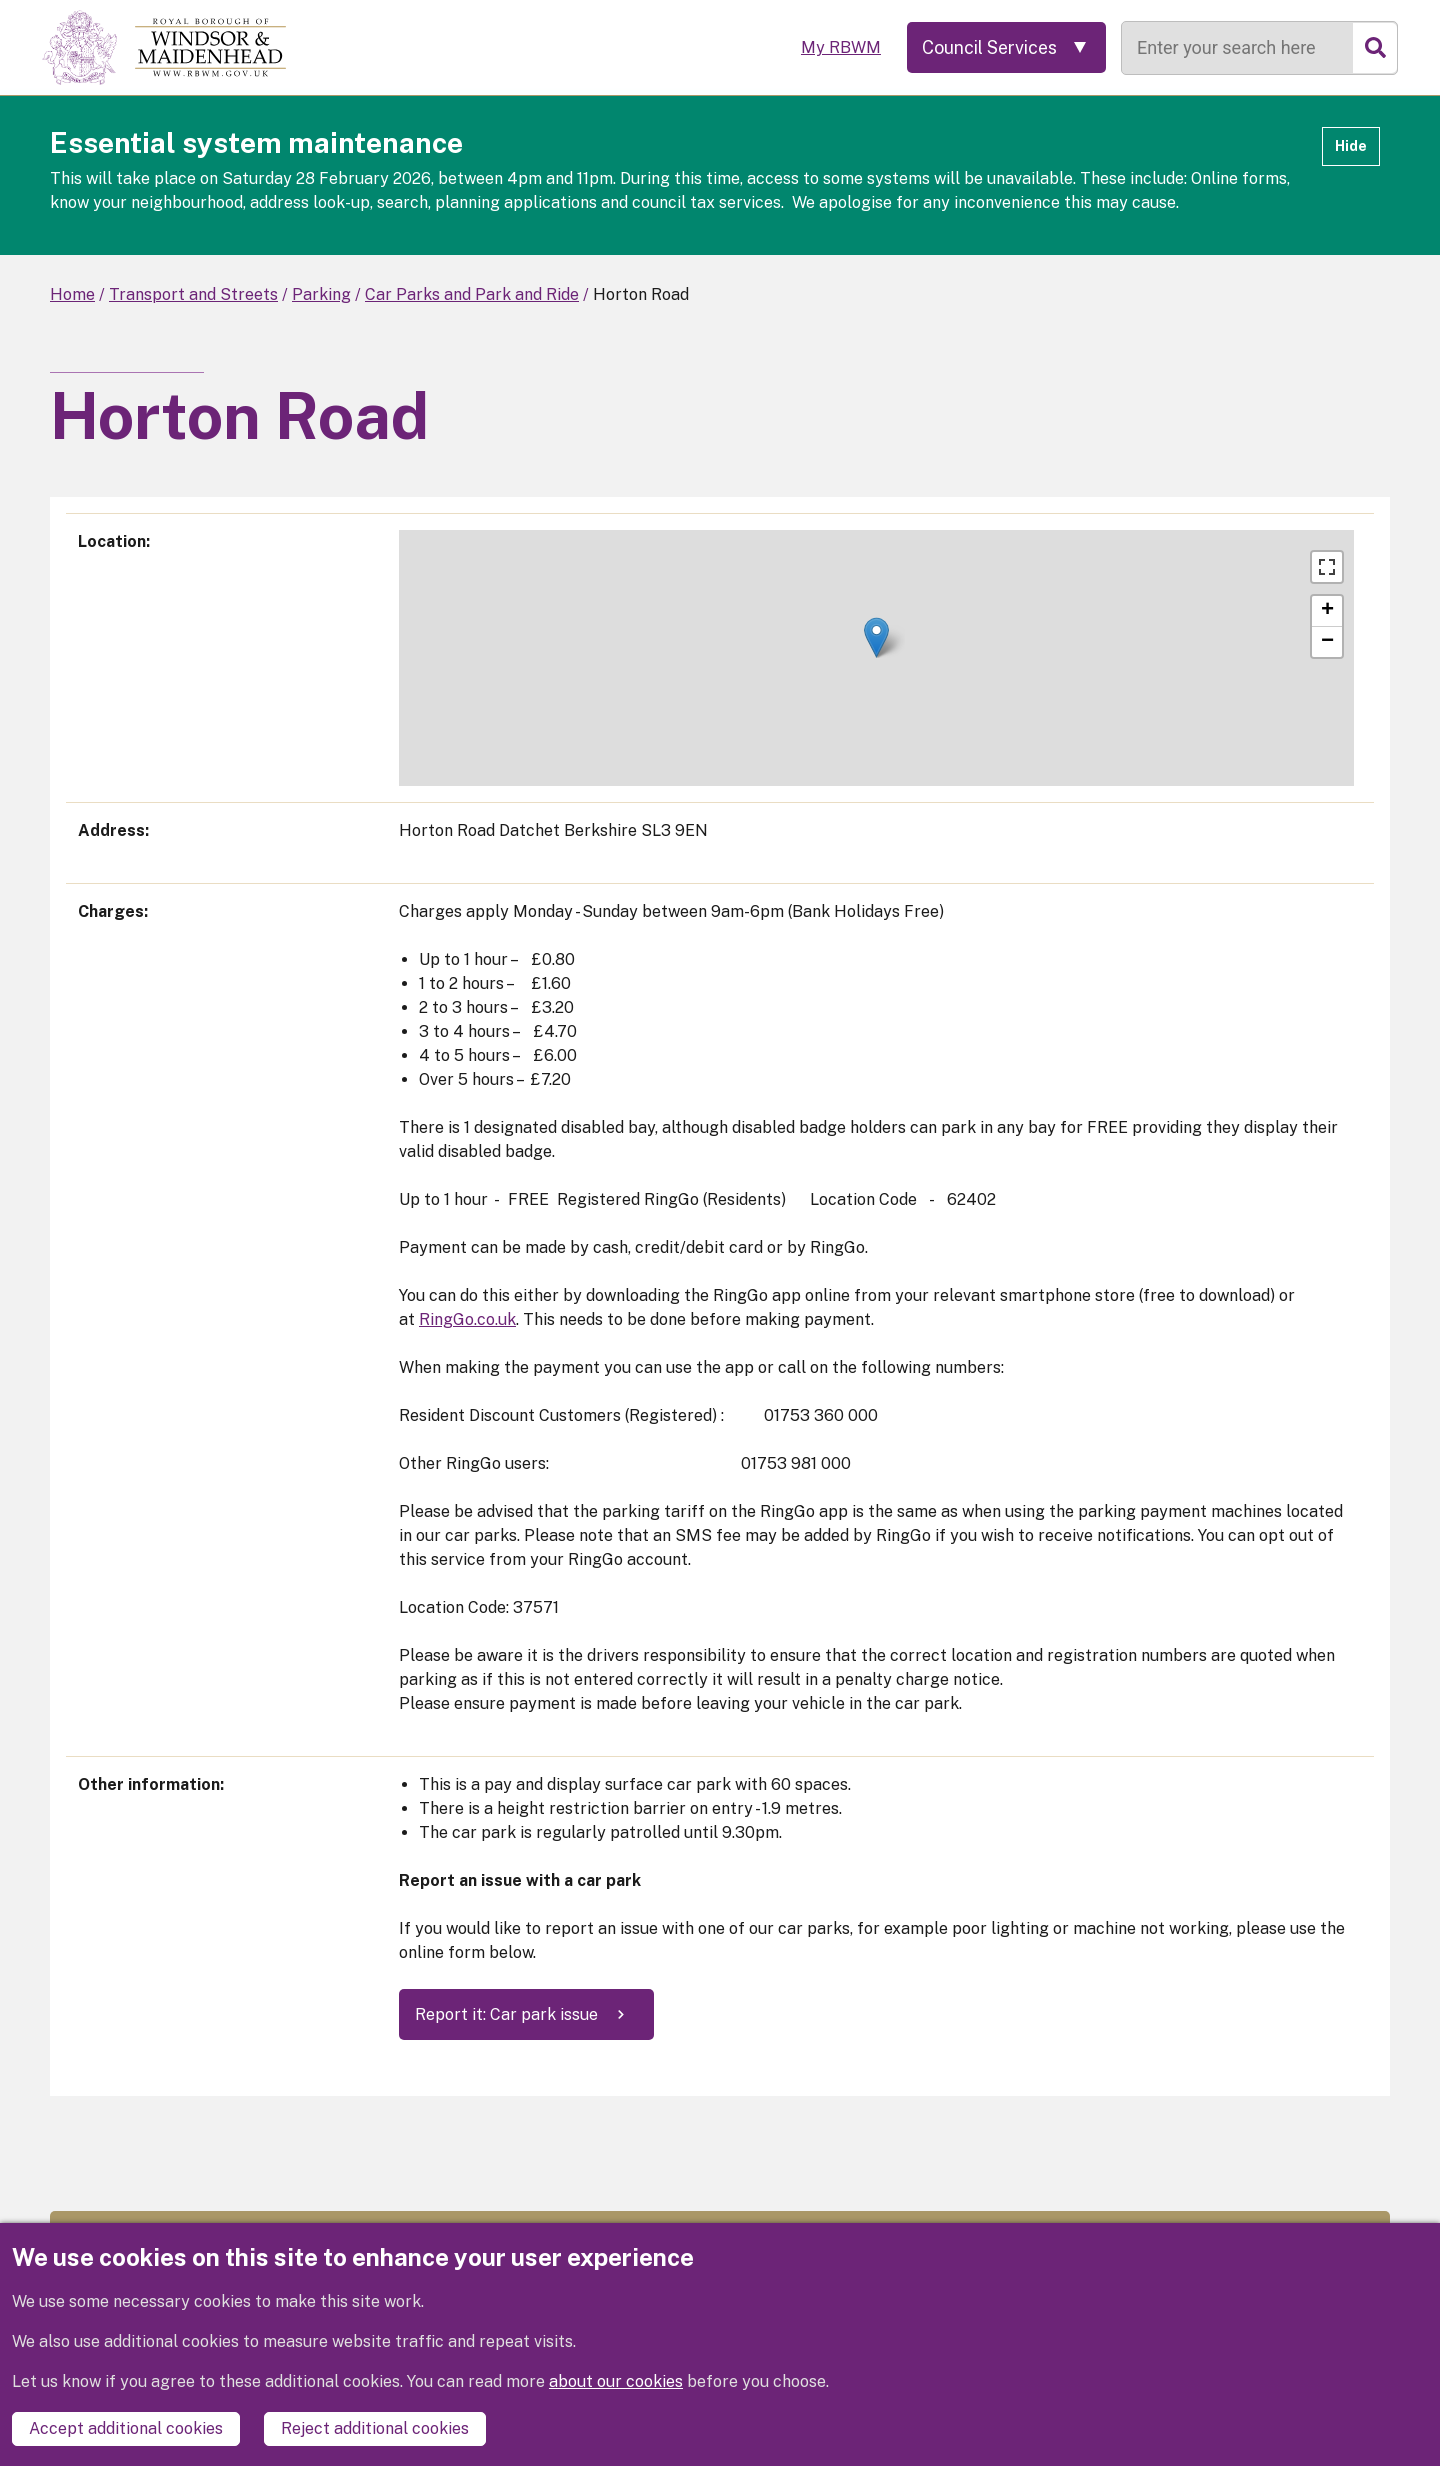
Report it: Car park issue (506, 2014)
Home (72, 294)
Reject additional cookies (375, 2428)
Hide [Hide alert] (1351, 146)
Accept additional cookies (126, 2428)
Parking (321, 294)
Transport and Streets (193, 294)
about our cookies (616, 2381)
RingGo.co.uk (467, 1319)
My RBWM (837, 47)
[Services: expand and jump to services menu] (1004, 48)
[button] (876, 637)
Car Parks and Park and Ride (472, 294)
